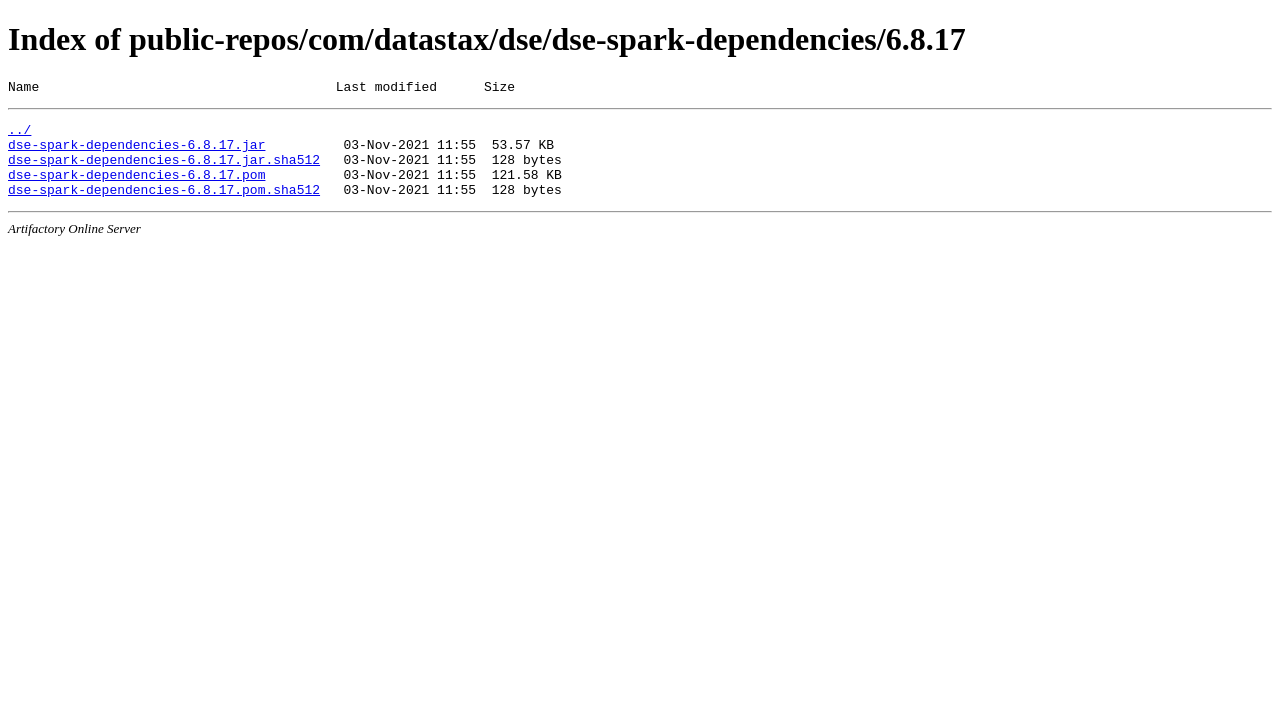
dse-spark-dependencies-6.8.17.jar (136, 153)
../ (19, 135)
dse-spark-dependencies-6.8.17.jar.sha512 (164, 171)
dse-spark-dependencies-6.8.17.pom (136, 189)
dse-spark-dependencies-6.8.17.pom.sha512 (164, 207)
